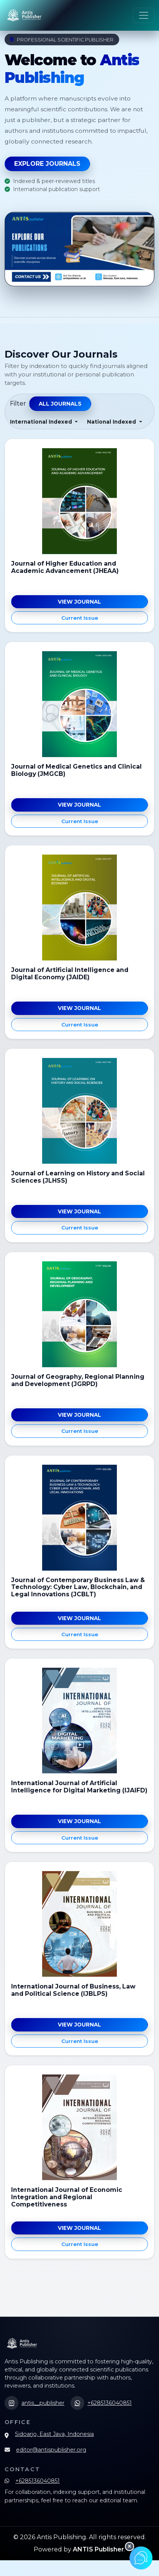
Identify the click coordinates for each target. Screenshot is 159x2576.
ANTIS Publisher (98, 2549)
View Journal (79, 602)
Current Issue (79, 618)
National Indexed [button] (112, 422)
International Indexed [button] (42, 422)
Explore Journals (47, 163)
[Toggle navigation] (143, 15)
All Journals (60, 404)
